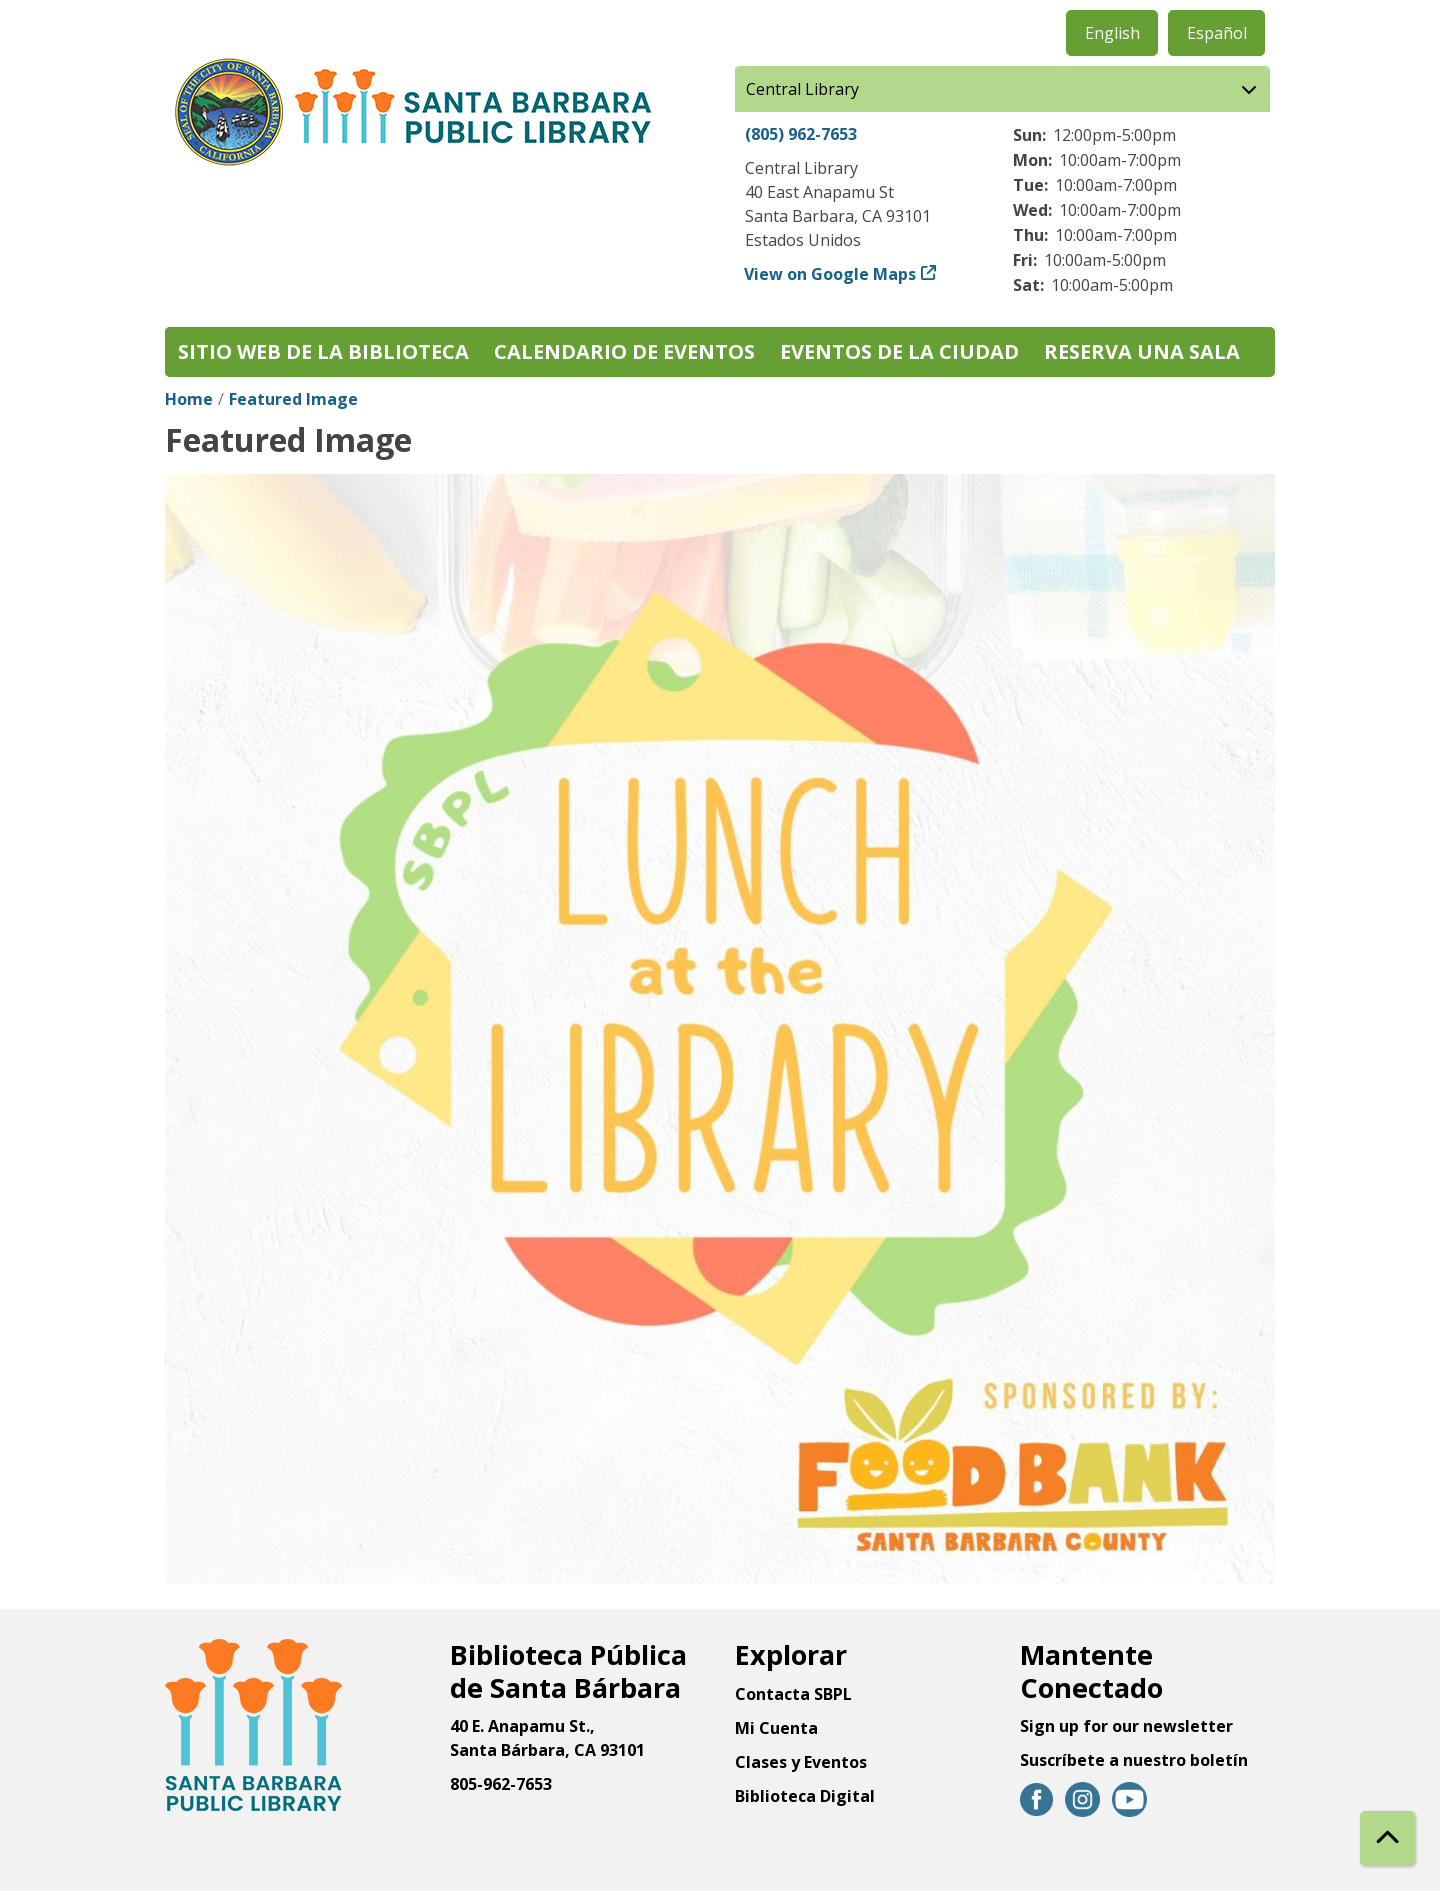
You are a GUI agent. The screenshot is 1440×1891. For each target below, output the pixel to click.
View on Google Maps (830, 274)
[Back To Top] (1387, 1838)
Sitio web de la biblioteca (323, 351)
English (1112, 33)
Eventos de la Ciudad (899, 351)
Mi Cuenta (776, 1728)
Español (1217, 33)
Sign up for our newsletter (1126, 1726)
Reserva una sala (1142, 351)
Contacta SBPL (793, 1694)
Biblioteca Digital (805, 1796)
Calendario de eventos (624, 351)
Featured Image (293, 399)
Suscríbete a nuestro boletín (1134, 1760)
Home (189, 399)
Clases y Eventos (801, 1762)
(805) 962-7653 (801, 134)
